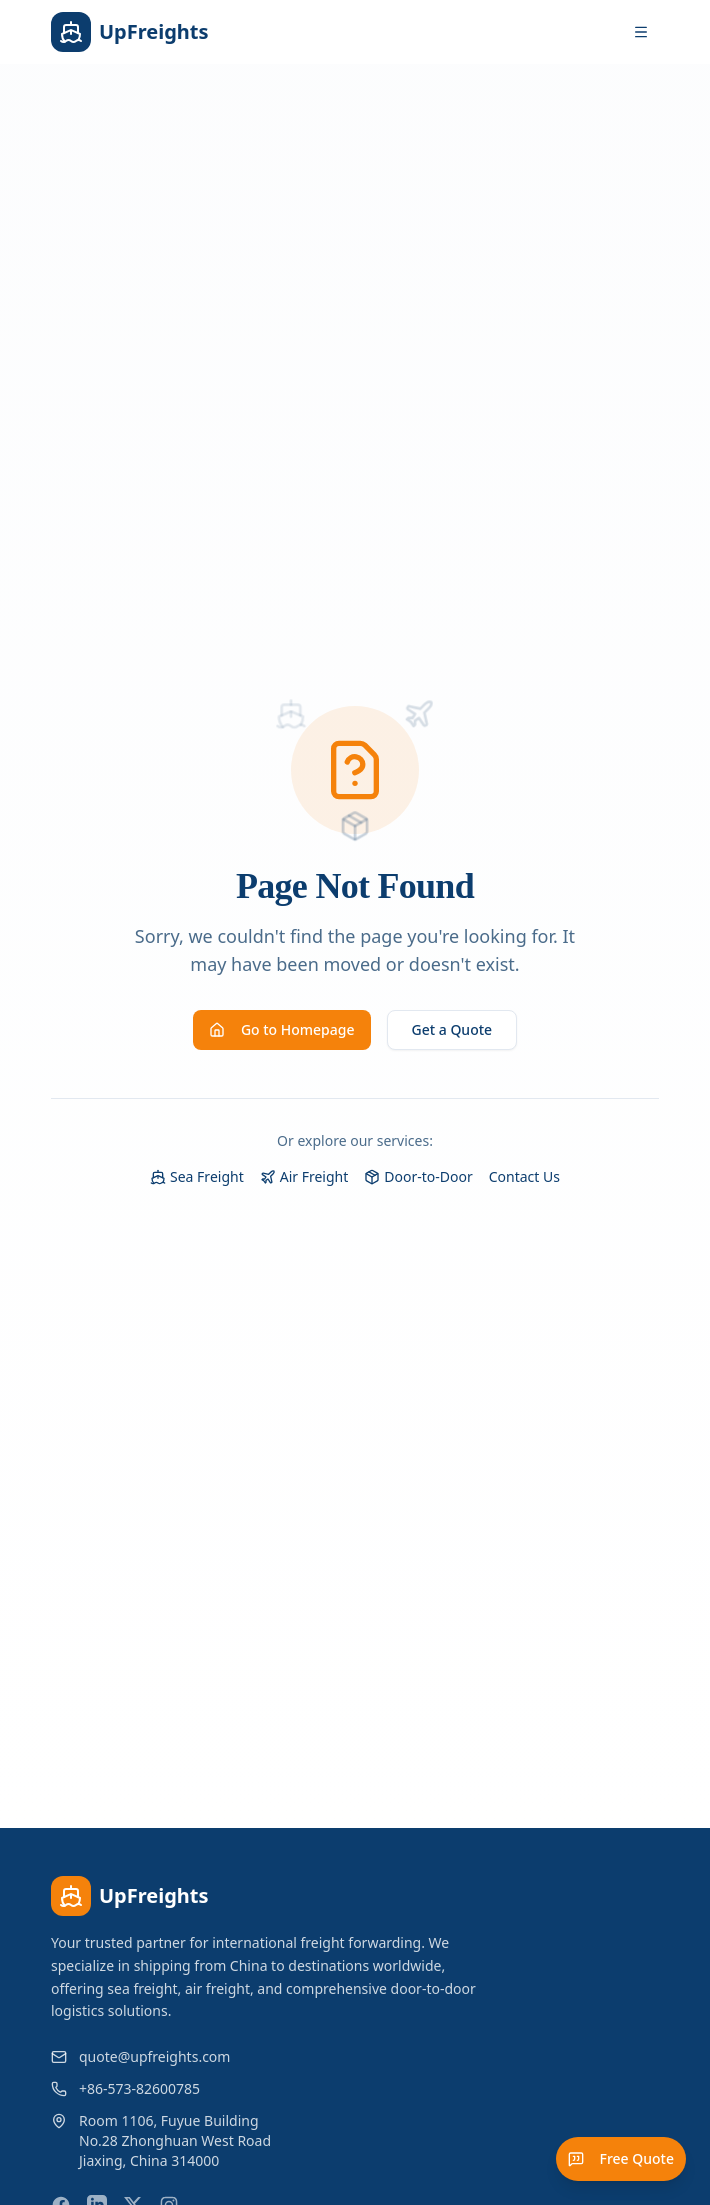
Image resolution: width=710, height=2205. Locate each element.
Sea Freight (197, 1176)
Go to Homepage (282, 1029)
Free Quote (621, 2158)
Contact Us (524, 1176)
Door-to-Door (418, 1176)
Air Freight (304, 1176)
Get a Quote (452, 1029)
